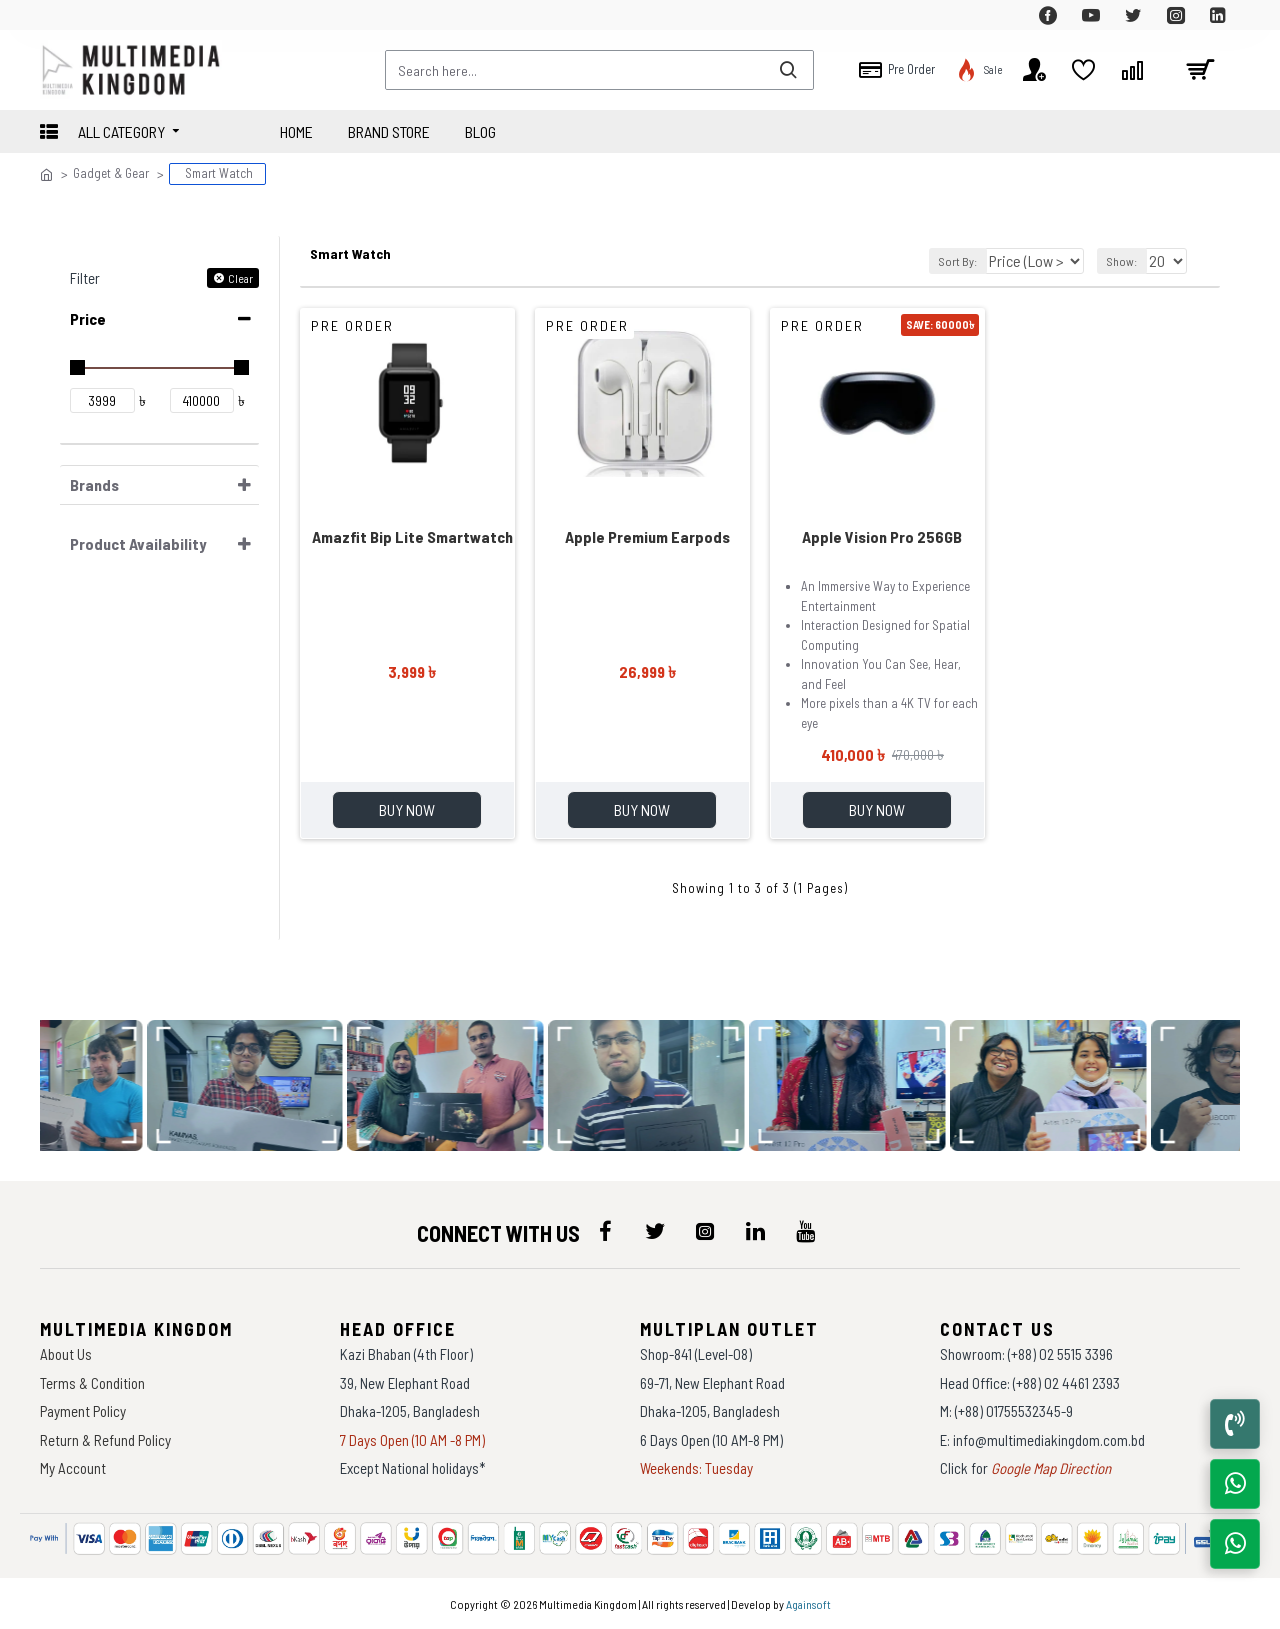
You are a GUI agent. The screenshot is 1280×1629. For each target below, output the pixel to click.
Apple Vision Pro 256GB (882, 535)
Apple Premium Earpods (647, 535)
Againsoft (808, 1604)
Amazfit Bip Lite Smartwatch (412, 535)
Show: (1125, 260)
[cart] (1200, 70)
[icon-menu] (605, 1231)
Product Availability (138, 542)
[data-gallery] (109, 1085)
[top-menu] (55, 15)
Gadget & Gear (111, 173)
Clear (240, 277)
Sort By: (953, 260)
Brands (94, 483)
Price (88, 317)
